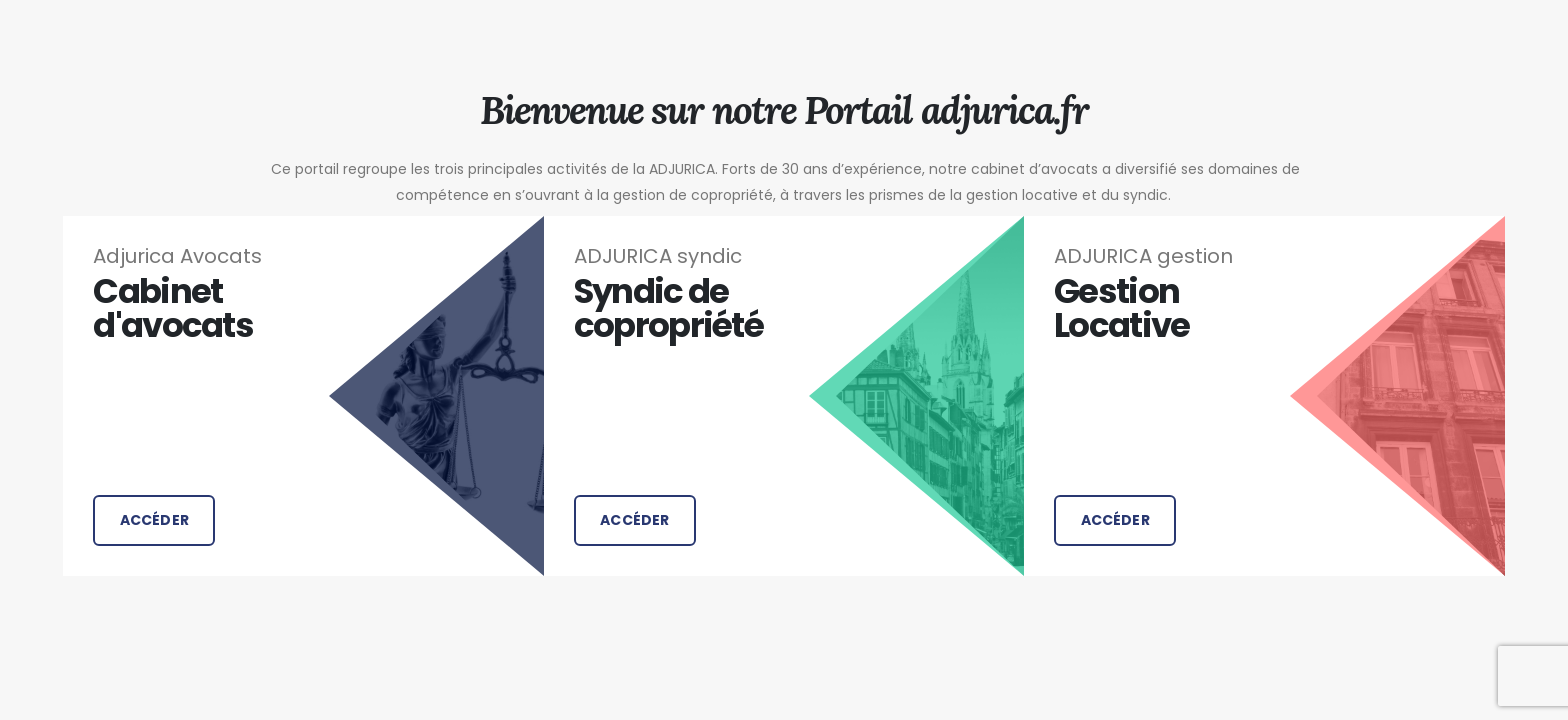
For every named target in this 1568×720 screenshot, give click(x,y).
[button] (154, 520)
